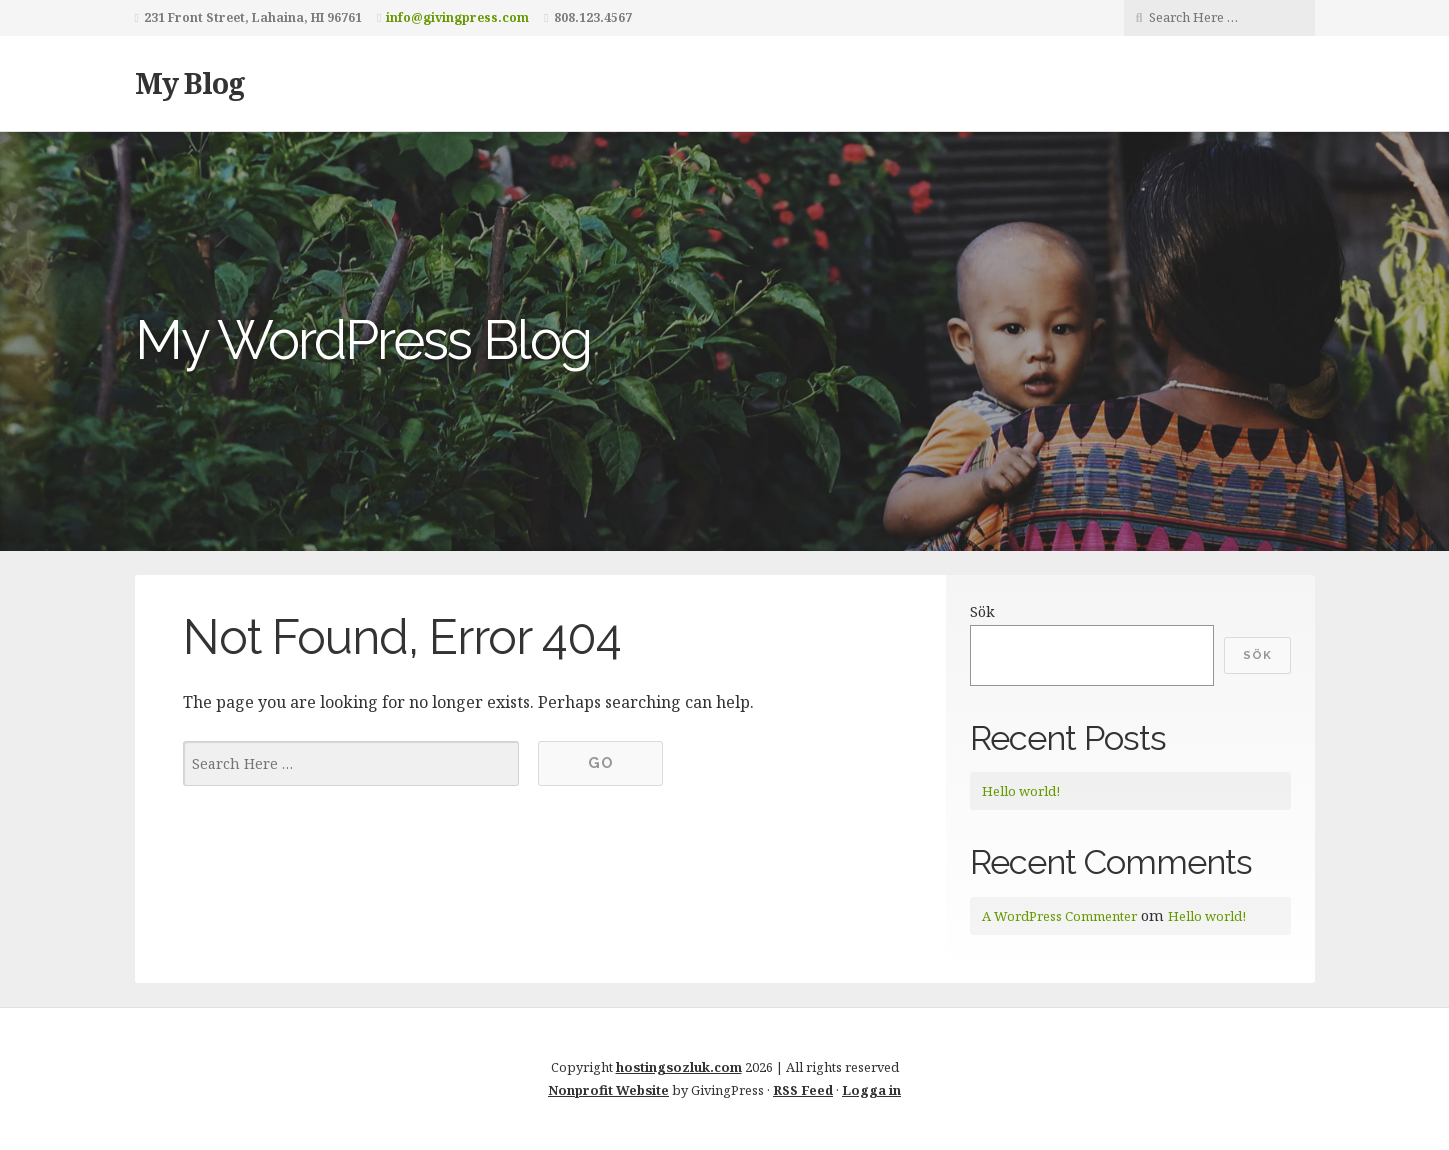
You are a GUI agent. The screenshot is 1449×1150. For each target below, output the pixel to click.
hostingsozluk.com (679, 1067)
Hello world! (1021, 791)
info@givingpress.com (457, 17)
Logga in (871, 1090)
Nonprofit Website (608, 1090)
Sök (982, 611)
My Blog (190, 82)
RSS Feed (803, 1090)
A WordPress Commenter (1059, 916)
